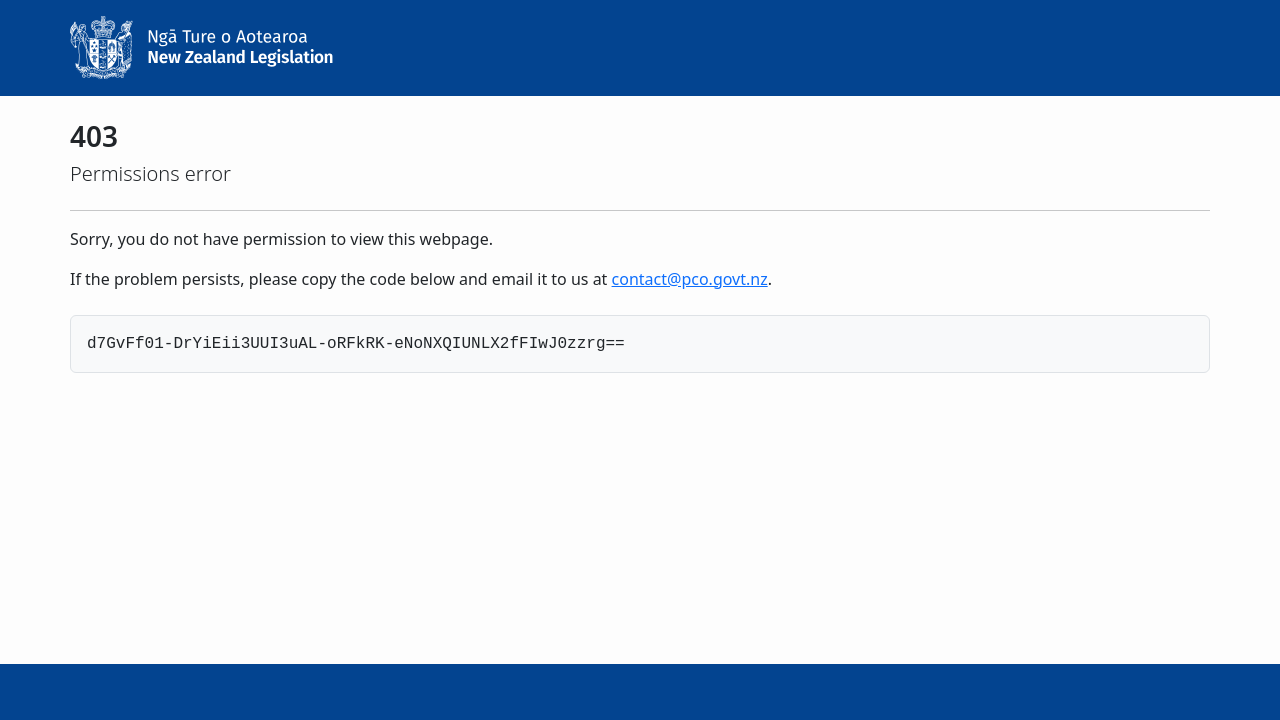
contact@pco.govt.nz (690, 279)
